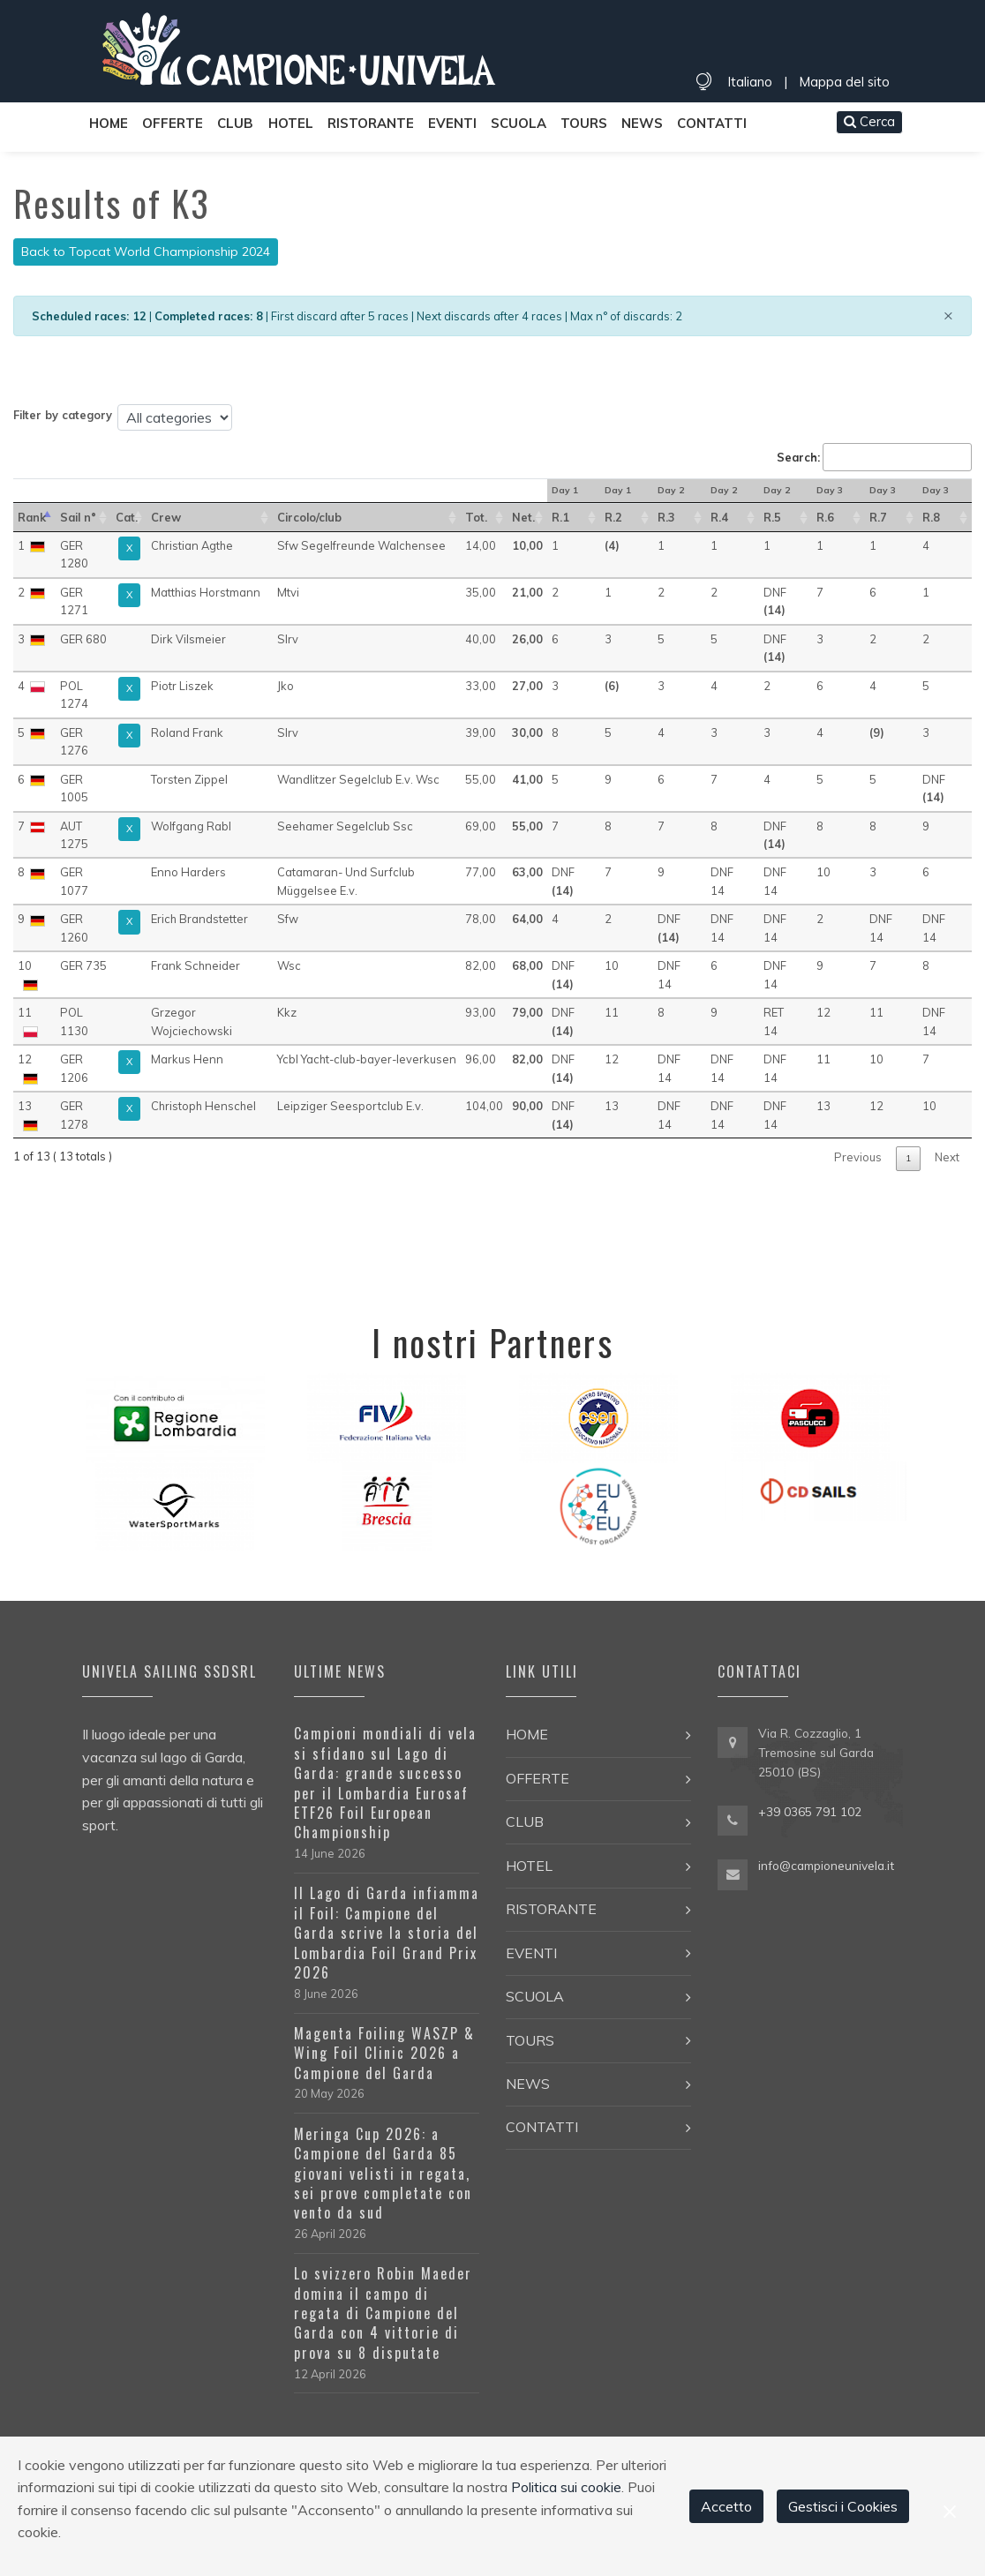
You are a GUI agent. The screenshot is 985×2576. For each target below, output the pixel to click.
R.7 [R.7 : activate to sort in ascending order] (878, 517)
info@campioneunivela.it (826, 1865)
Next (947, 1157)
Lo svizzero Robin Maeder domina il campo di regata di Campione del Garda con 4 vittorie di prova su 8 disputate (383, 2313)
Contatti (712, 123)
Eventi (452, 123)
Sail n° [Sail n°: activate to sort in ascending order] (78, 517)
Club (235, 123)
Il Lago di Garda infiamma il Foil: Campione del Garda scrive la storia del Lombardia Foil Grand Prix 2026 (386, 1932)
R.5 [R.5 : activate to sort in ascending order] (772, 517)
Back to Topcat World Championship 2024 (145, 251)
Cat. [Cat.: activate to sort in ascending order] (127, 517)
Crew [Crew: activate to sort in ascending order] (166, 517)
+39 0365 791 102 (809, 1811)
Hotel (290, 123)
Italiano (749, 81)
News (642, 123)
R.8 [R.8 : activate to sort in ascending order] (931, 517)
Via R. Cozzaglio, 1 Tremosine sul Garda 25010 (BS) (816, 1752)
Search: (874, 457)
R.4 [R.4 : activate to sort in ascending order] (719, 517)
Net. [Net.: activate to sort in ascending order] (523, 517)
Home (108, 123)
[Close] (948, 315)
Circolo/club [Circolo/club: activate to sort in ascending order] (309, 517)
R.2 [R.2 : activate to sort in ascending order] (613, 517)
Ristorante (370, 123)
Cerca (869, 121)
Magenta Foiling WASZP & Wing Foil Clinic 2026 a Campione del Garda (384, 2053)
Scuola (518, 123)
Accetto (726, 2506)
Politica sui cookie (566, 2487)
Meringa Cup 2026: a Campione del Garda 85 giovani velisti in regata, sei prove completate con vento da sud (383, 2173)
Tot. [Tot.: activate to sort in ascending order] (476, 517)
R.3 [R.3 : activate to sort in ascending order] (666, 517)
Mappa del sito (844, 81)
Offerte (172, 123)
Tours (583, 123)
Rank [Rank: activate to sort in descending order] (32, 517)
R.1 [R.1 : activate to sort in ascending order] (560, 517)
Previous (858, 1157)
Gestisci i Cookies (843, 2506)
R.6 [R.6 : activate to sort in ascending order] (825, 517)
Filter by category (62, 415)
